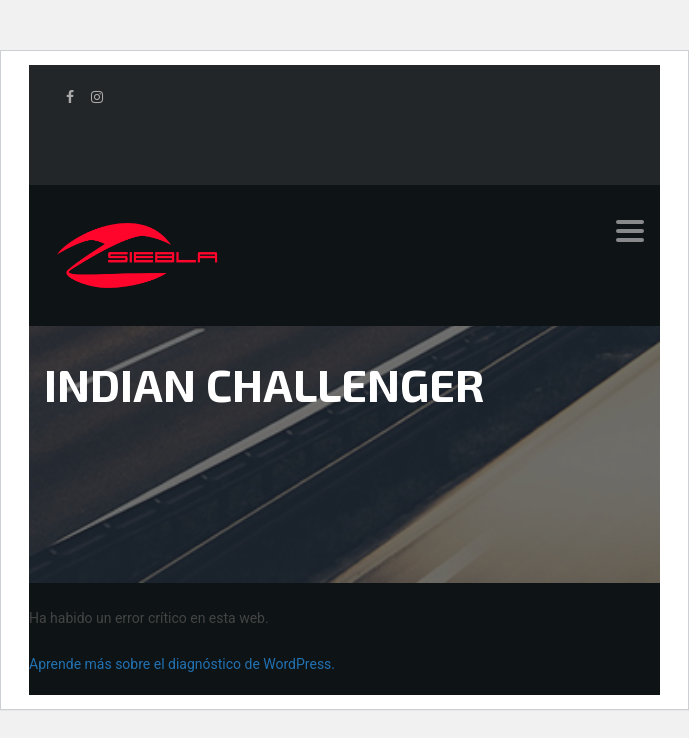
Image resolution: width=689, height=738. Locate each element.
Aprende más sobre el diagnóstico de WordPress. (182, 664)
